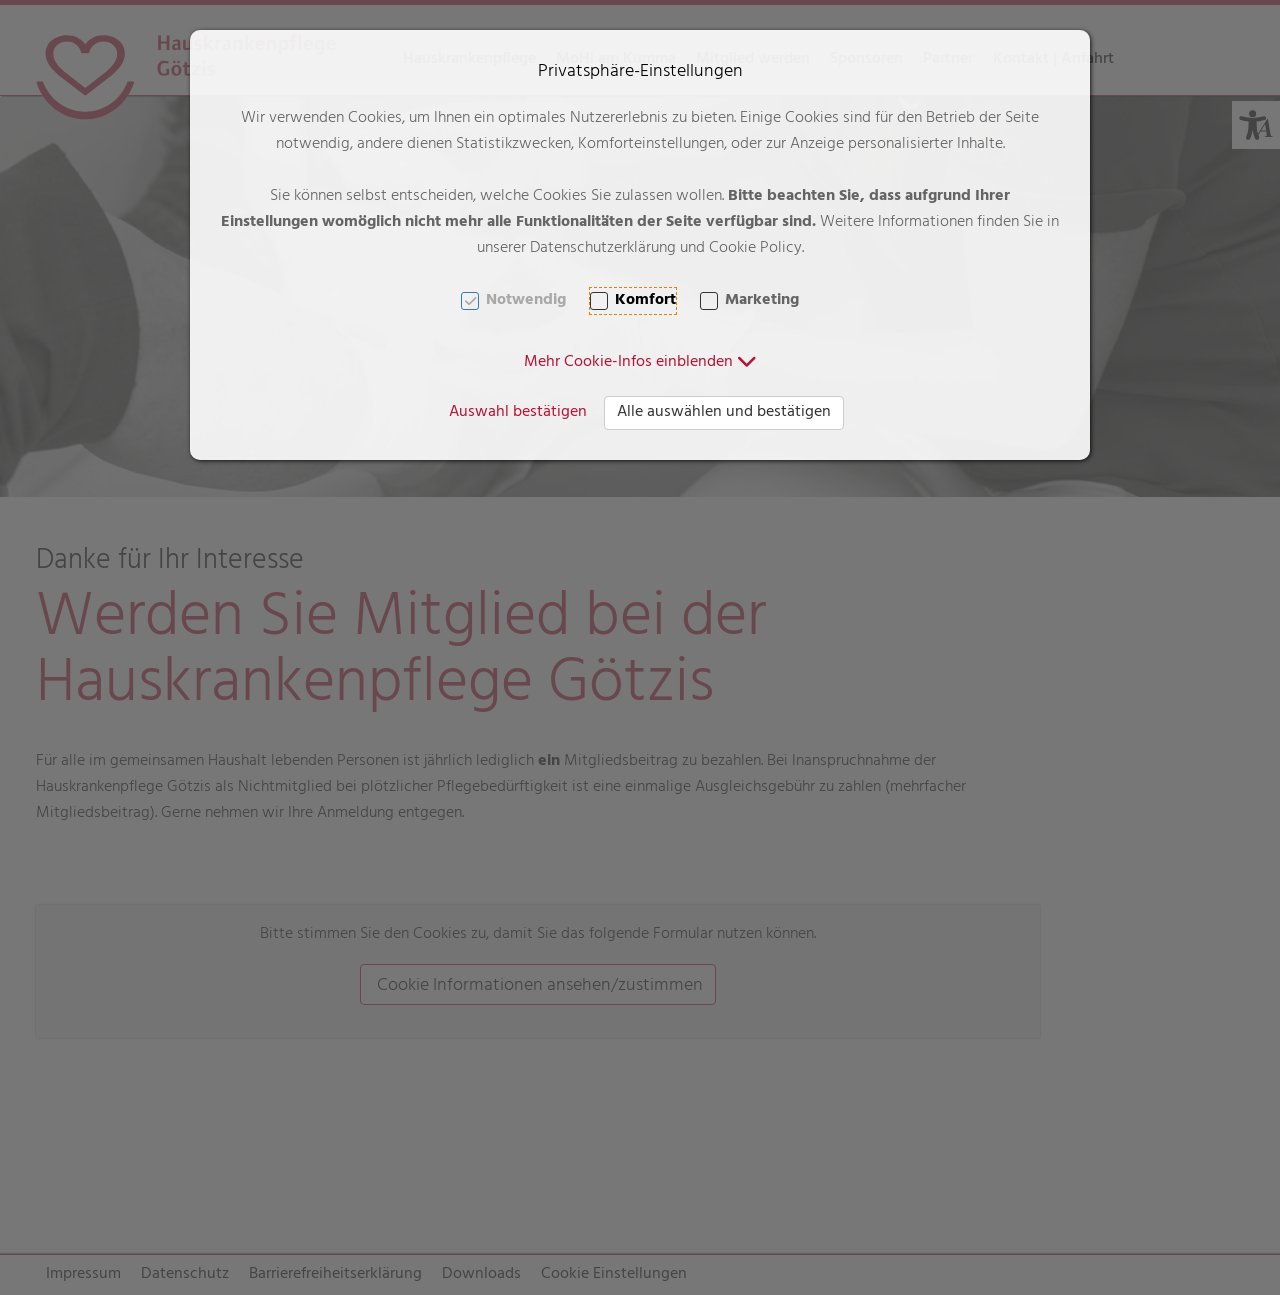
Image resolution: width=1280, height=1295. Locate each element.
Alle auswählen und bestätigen (724, 413)
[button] (640, 363)
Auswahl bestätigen (518, 413)
